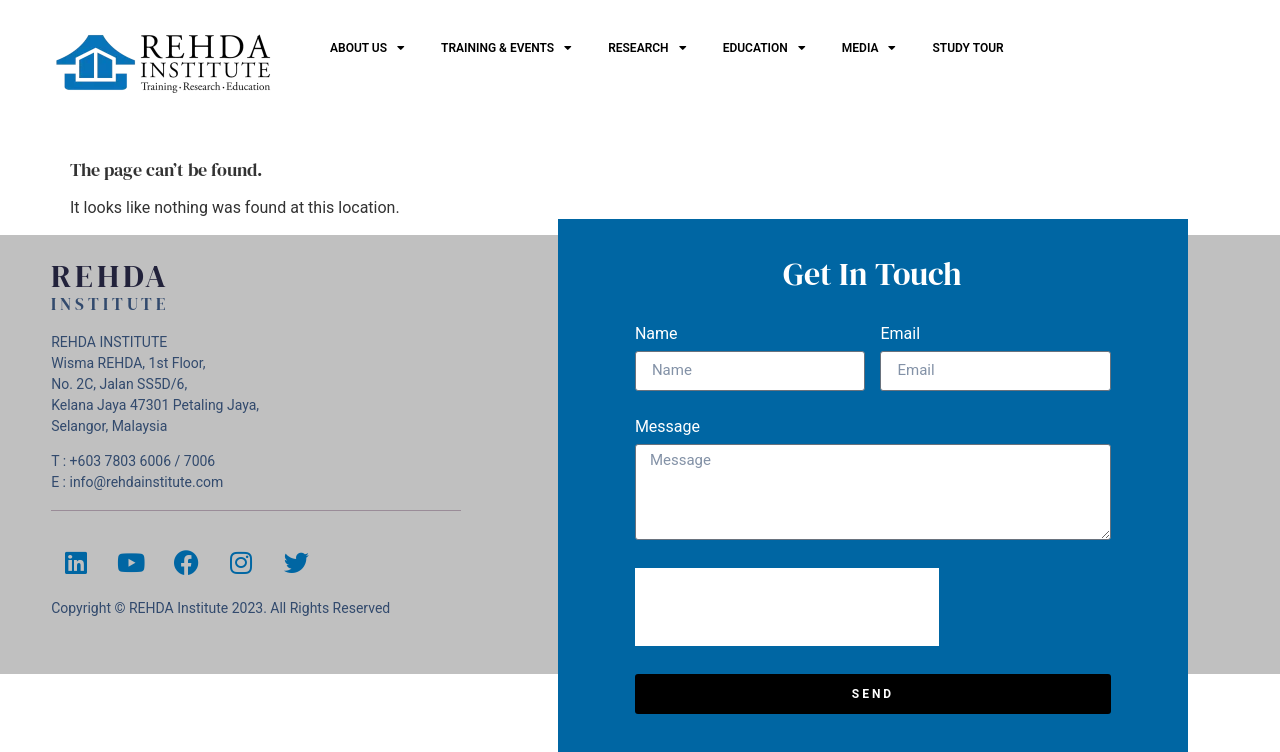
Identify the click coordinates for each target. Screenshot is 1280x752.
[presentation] (787, 607)
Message (667, 427)
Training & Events (506, 48)
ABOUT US (367, 48)
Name (656, 334)
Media (869, 48)
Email (900, 334)
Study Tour (967, 48)
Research (647, 48)
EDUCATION (764, 48)
